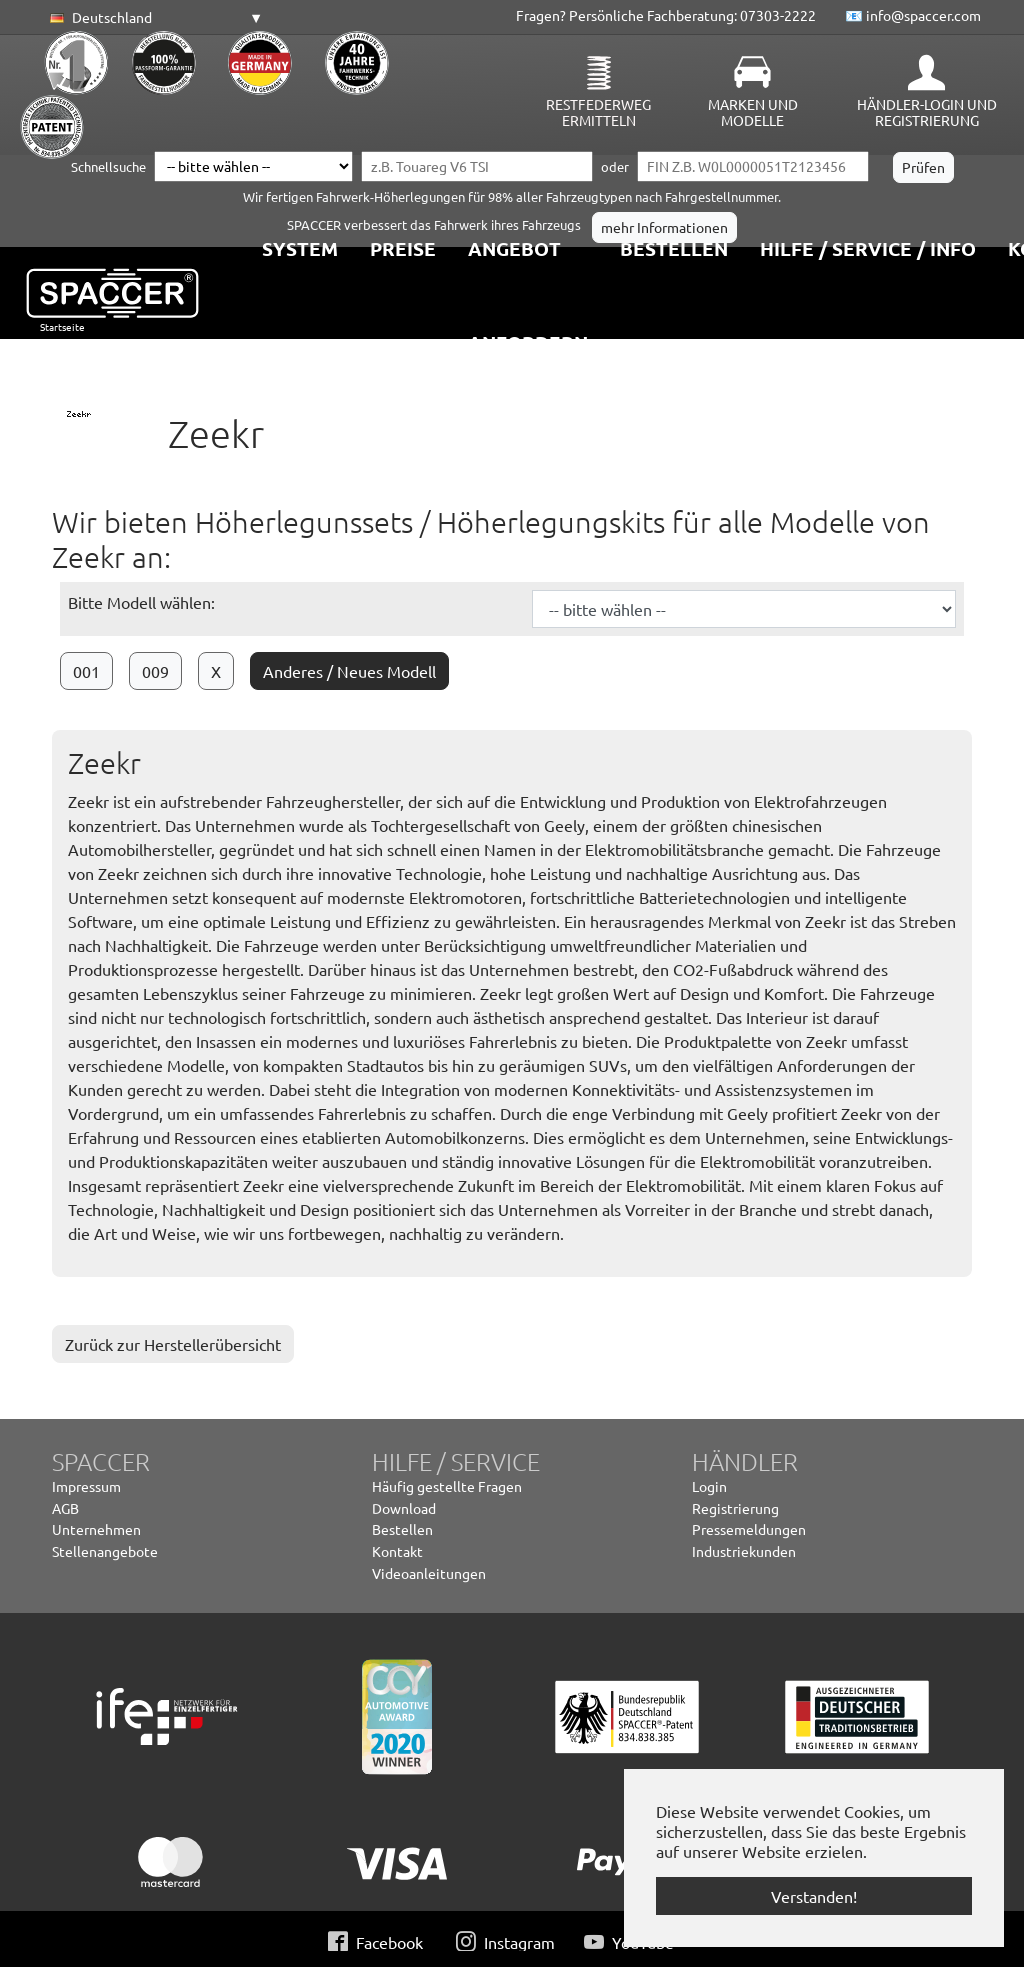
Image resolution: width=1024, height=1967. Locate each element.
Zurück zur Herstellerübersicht (173, 1344)
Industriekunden (744, 1551)
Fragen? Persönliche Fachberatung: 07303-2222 (666, 15)
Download (404, 1508)
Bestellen (402, 1529)
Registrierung (735, 1508)
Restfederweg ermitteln (598, 112)
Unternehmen (96, 1529)
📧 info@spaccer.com (913, 15)
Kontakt (397, 1551)
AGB (65, 1508)
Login (709, 1486)
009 (155, 671)
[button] (153, 18)
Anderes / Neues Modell (349, 671)
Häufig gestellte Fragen (447, 1486)
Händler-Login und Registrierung (927, 112)
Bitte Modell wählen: (141, 602)
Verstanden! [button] (814, 1896)
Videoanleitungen (429, 1573)
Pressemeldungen (749, 1529)
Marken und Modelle (753, 112)
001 (86, 671)
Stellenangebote (105, 1551)
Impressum (86, 1486)
